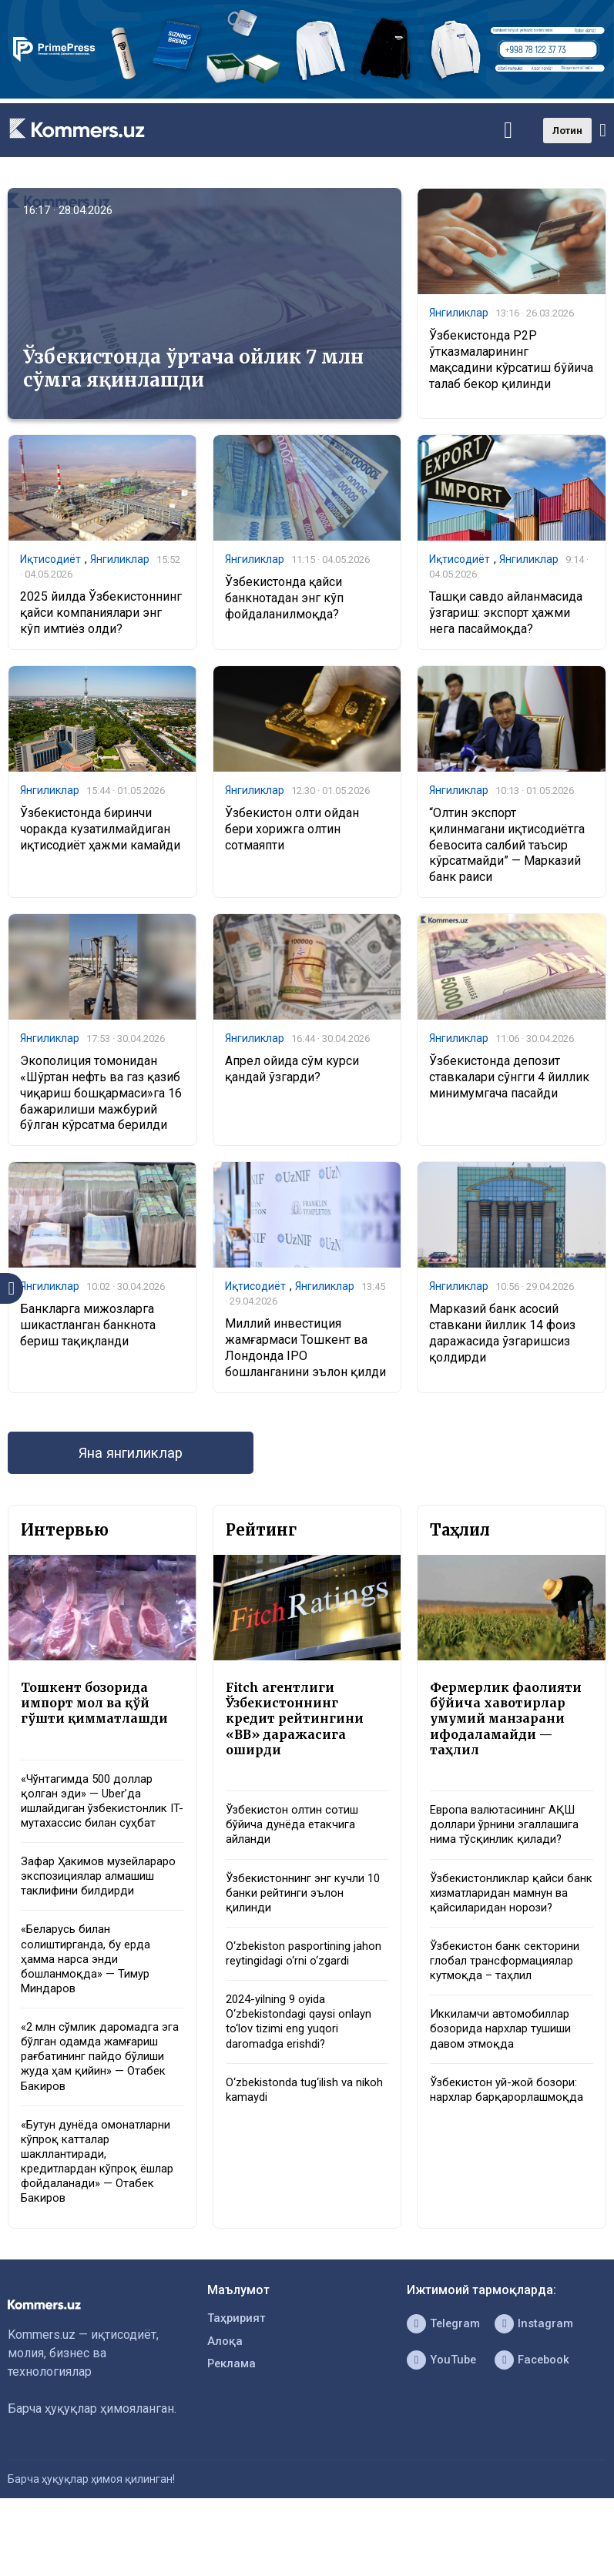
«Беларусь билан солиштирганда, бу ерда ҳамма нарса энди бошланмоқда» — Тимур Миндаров (90, 2000)
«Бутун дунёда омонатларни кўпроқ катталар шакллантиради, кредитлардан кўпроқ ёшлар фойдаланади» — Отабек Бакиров (102, 2216)
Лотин (567, 130)
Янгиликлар (458, 313)
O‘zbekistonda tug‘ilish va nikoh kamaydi (295, 2138)
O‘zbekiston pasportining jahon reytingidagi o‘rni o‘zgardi (293, 1986)
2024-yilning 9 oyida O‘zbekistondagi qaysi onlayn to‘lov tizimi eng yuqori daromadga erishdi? (305, 2066)
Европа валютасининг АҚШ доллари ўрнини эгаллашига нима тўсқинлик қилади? (511, 1851)
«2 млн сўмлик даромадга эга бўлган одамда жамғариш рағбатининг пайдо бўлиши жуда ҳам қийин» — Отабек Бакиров (96, 2104)
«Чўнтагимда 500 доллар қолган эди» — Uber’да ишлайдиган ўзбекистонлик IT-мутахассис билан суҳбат (101, 1816)
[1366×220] (307, 94)
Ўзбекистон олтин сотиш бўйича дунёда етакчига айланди (297, 1843)
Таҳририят (238, 2378)
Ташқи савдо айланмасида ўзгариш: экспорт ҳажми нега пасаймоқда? (505, 615)
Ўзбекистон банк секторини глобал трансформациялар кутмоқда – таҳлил (510, 2018)
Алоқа (225, 2403)
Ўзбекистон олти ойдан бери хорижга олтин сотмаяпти (292, 832)
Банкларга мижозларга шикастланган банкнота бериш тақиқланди (88, 1331)
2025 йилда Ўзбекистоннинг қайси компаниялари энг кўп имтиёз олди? (101, 615)
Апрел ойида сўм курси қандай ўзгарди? (292, 1074)
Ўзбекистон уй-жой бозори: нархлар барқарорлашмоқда (509, 2162)
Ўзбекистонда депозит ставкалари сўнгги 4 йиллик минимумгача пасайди (509, 1082)
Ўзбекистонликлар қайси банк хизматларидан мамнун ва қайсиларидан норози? (502, 1939)
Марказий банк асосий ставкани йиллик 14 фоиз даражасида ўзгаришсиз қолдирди (502, 1339)
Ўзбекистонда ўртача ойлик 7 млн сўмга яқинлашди (193, 368)
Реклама (233, 2427)
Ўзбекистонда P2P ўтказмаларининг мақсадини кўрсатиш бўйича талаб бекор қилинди (511, 361)
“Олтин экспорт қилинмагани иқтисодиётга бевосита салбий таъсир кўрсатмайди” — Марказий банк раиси (507, 848)
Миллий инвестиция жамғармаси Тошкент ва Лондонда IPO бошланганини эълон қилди (305, 1355)
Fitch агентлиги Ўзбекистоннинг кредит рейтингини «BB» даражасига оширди (298, 1732)
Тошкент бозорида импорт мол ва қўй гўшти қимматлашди (99, 1715)
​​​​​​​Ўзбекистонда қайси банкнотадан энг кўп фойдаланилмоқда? (284, 599)
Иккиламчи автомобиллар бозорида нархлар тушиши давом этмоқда (507, 2090)
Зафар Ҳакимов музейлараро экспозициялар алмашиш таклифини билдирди (95, 1905)
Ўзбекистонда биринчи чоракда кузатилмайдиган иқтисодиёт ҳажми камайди (100, 832)
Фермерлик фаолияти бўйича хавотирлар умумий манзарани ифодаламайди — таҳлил (510, 1732)
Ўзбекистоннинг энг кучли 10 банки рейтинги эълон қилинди (301, 1914)
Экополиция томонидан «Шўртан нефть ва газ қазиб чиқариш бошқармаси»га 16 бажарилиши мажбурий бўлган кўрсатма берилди (101, 1098)
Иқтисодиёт (50, 560)
